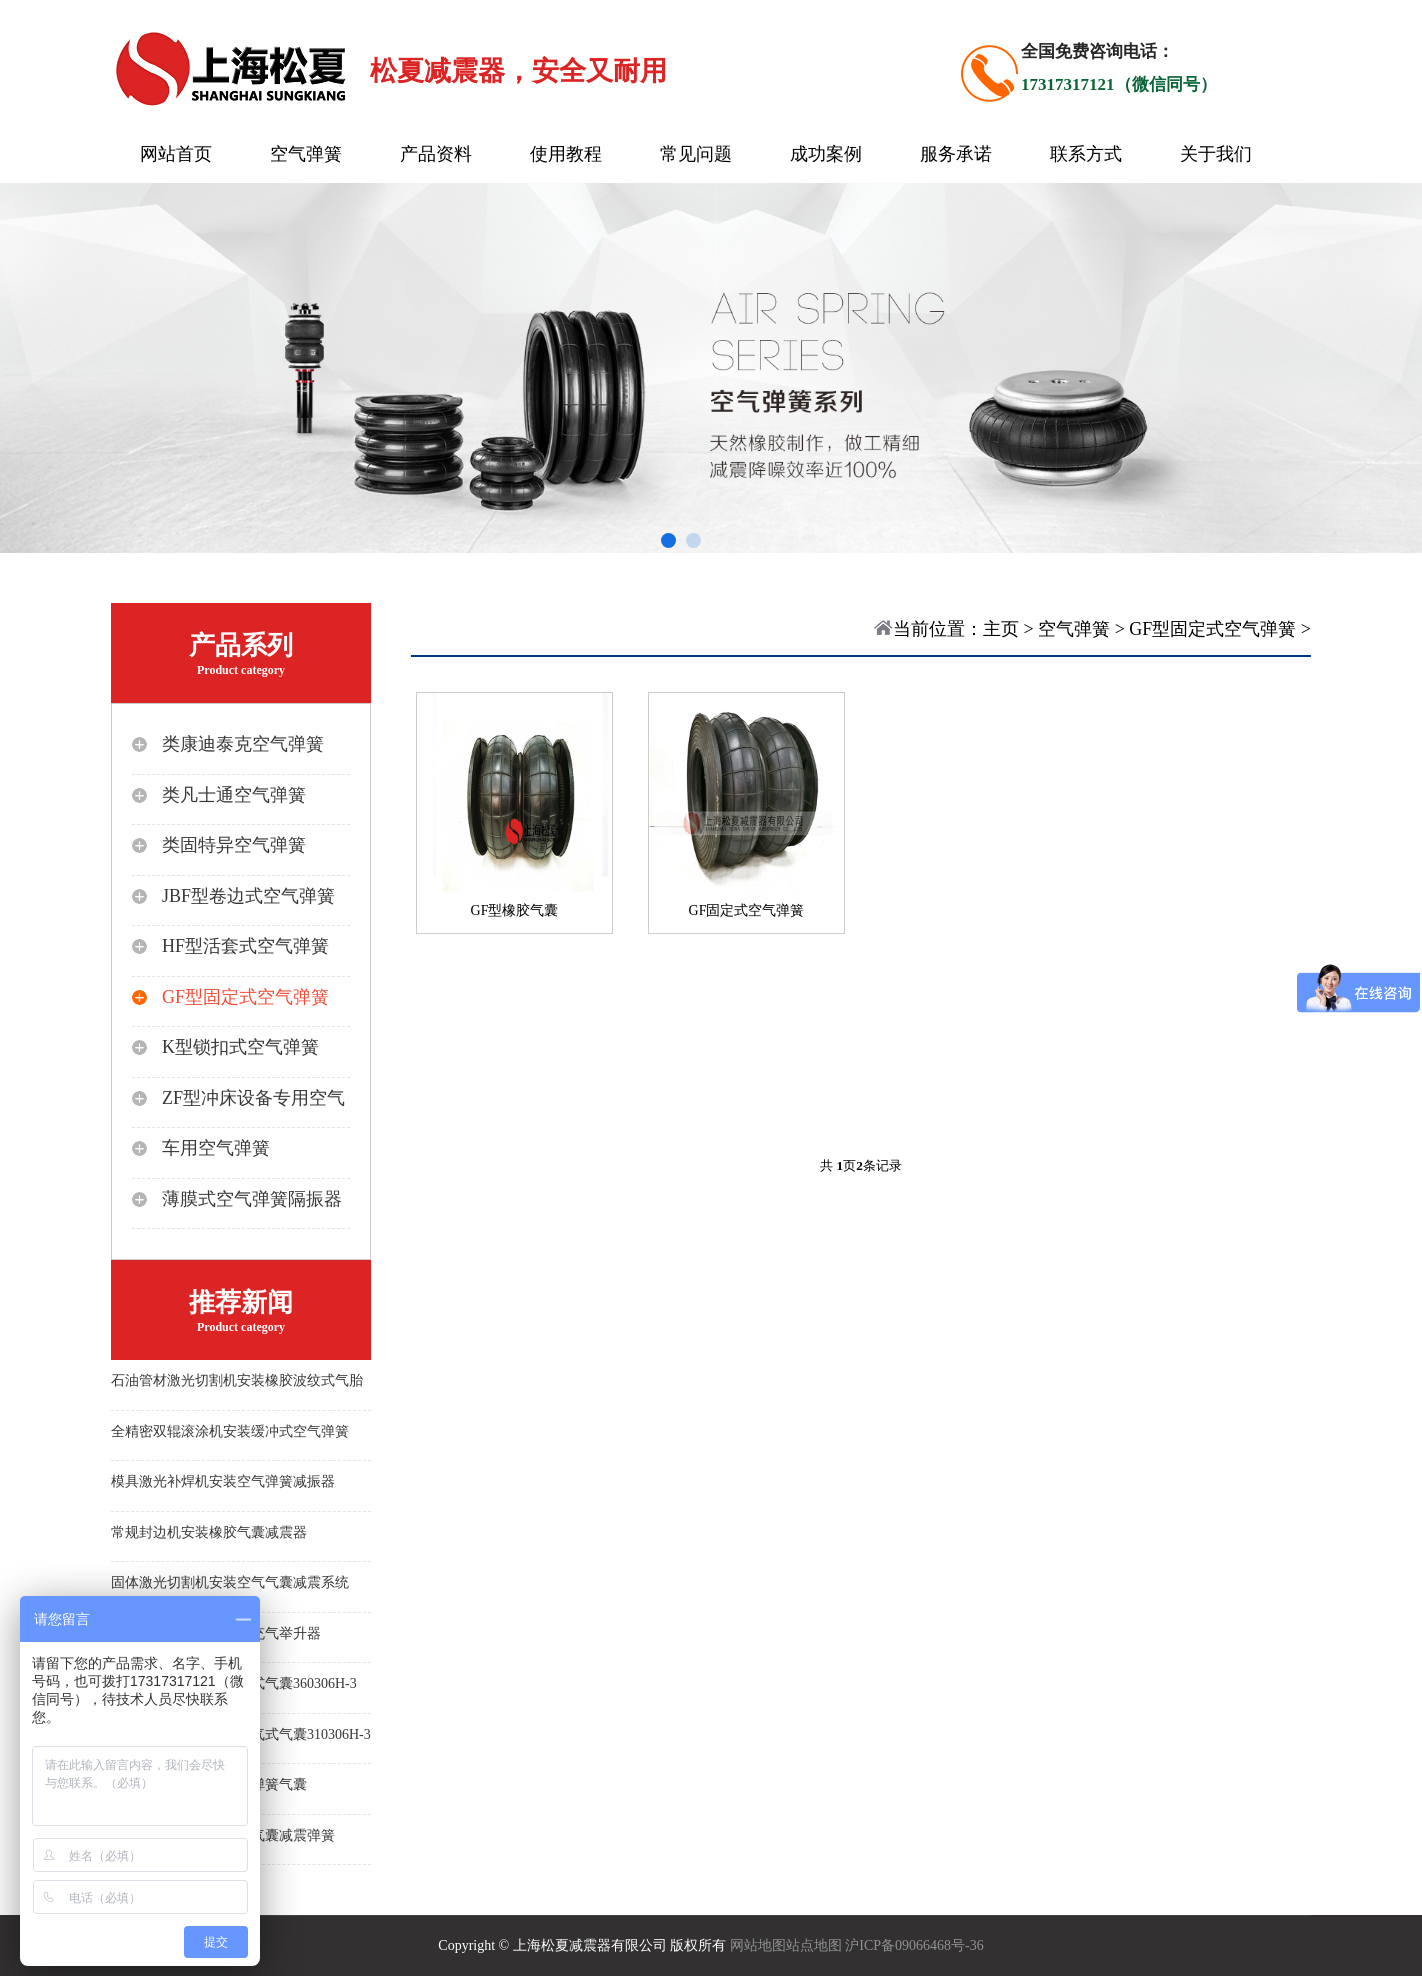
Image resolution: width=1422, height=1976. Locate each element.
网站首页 (176, 154)
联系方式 (1086, 154)
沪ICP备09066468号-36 (914, 1945)
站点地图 (814, 1945)
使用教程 (566, 154)
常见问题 (696, 154)
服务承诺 (956, 154)
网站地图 (758, 1945)
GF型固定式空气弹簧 (1212, 629)
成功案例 (826, 154)
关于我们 (1216, 154)
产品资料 (436, 154)
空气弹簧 (306, 154)
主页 (1001, 629)
